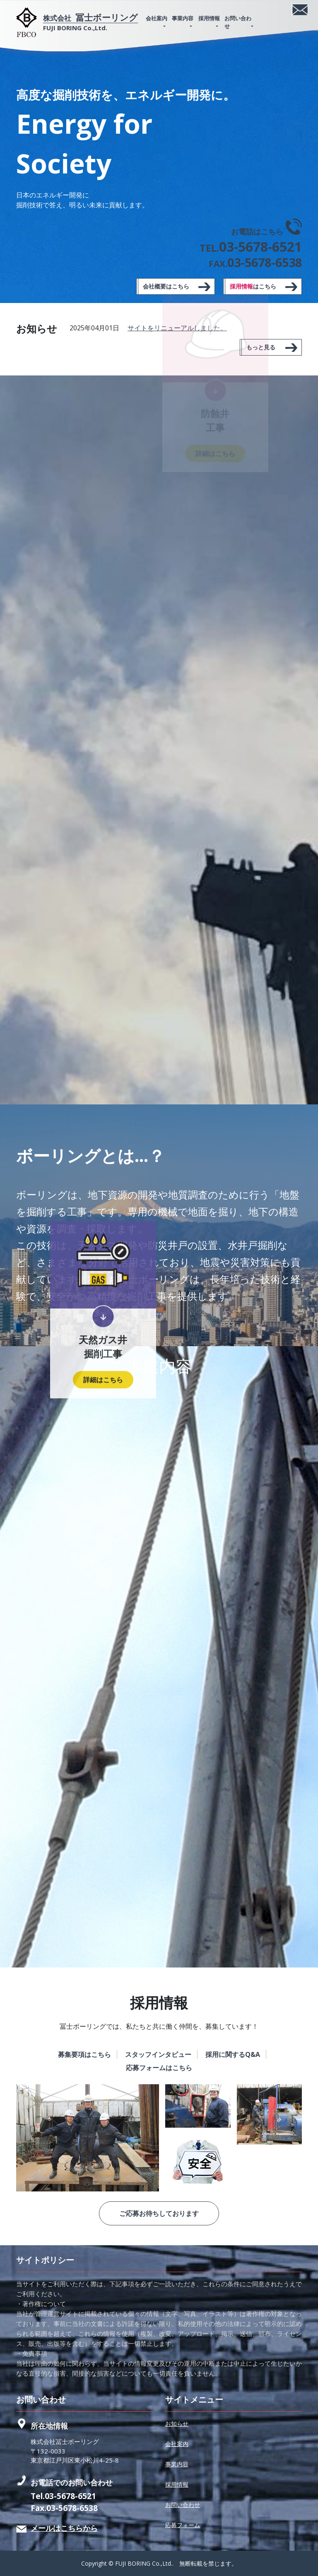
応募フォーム (182, 2525)
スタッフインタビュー (158, 2054)
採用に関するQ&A (232, 2054)
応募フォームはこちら (159, 2067)
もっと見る (260, 347)
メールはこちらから (64, 2528)
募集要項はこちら (84, 2054)
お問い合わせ (237, 22)
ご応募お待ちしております (159, 2213)
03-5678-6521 (70, 2495)
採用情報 (209, 18)
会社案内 (156, 18)
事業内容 (182, 18)
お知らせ (176, 2423)
